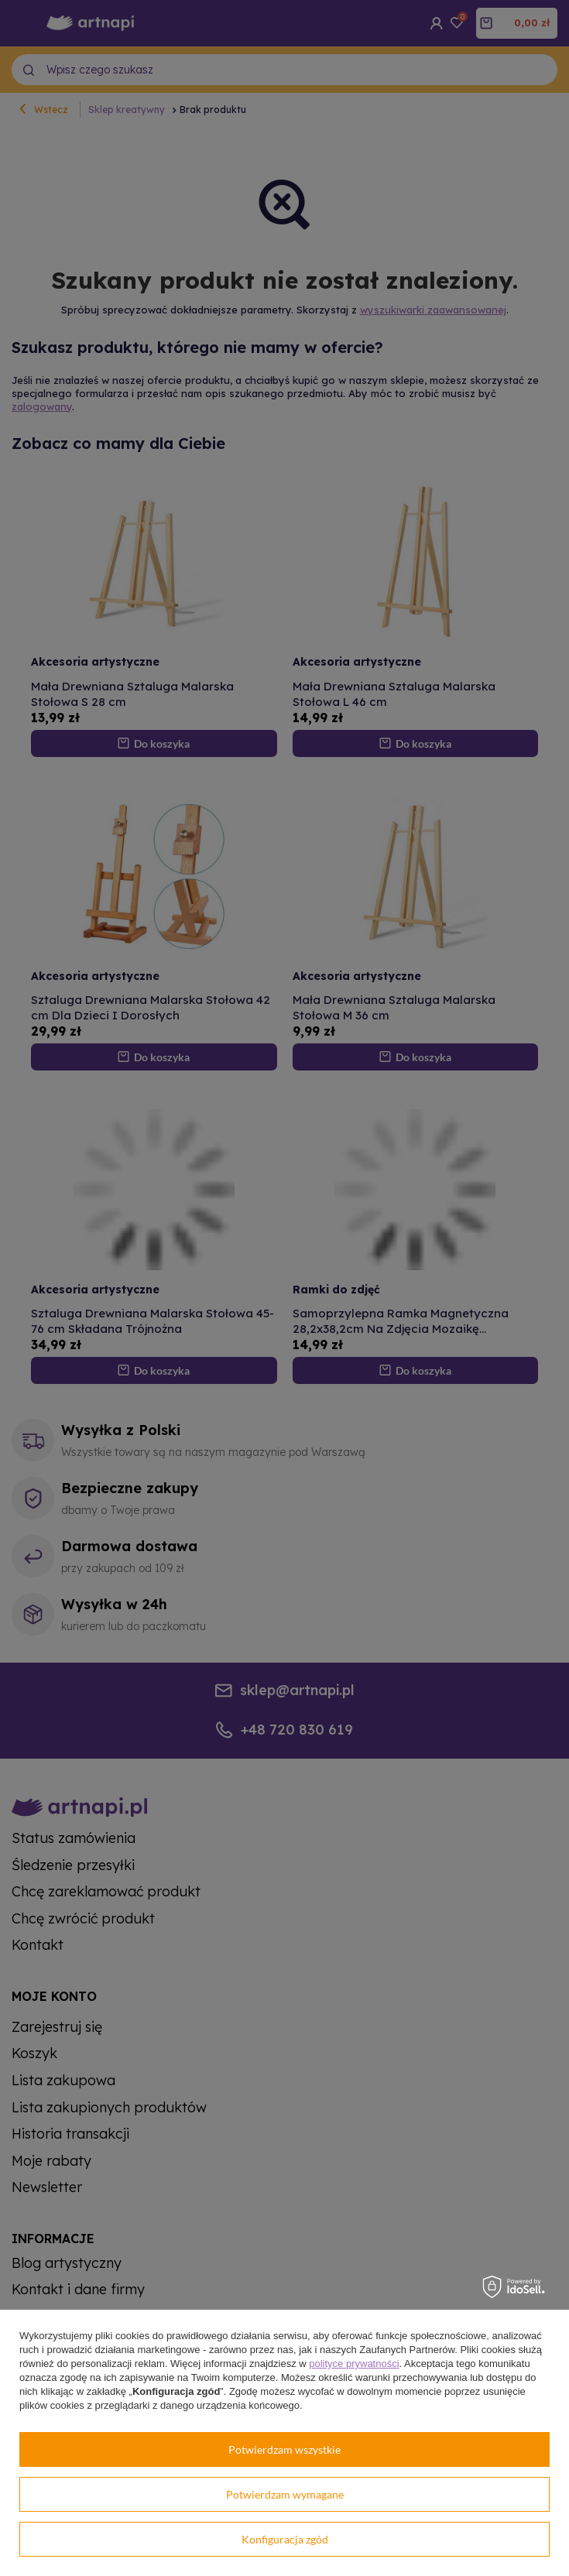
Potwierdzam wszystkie (284, 2449)
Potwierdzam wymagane (285, 2494)
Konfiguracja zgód (285, 2539)
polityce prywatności (354, 2363)
